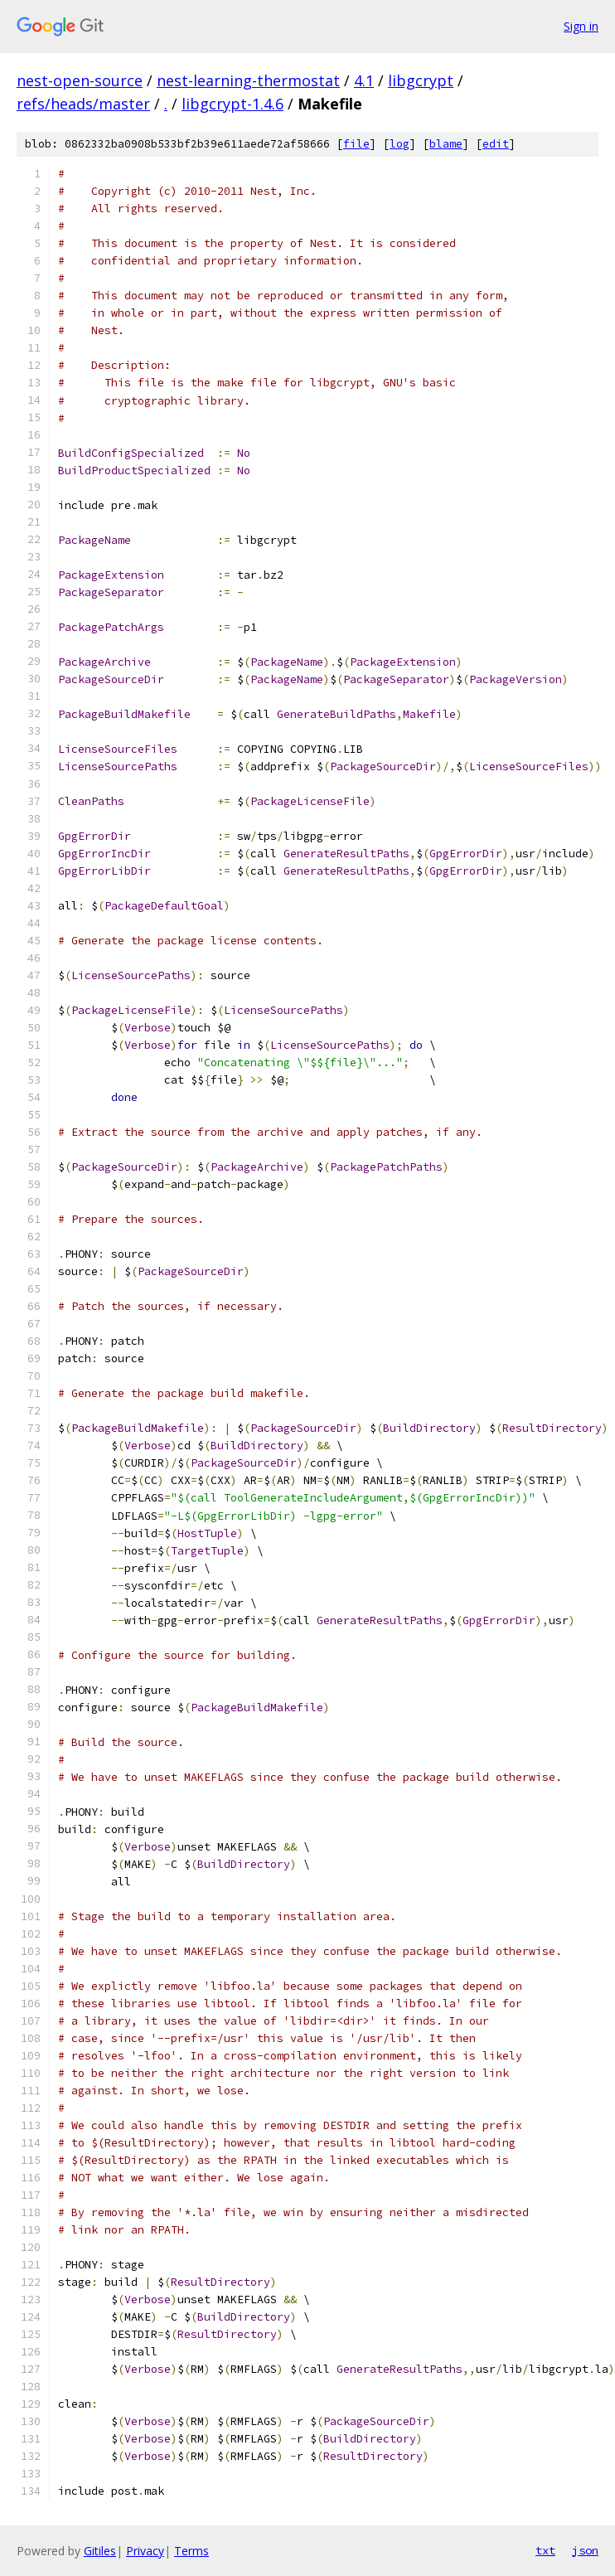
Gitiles (100, 2551)
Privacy (145, 2551)
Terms (191, 2551)
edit (495, 144)
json (585, 2550)
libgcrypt (420, 80)
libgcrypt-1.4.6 (232, 104)
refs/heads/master (83, 104)
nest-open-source (80, 80)
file (356, 144)
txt (545, 2550)
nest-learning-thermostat (248, 80)
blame (445, 144)
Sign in (581, 26)
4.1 (364, 80)
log (399, 144)
